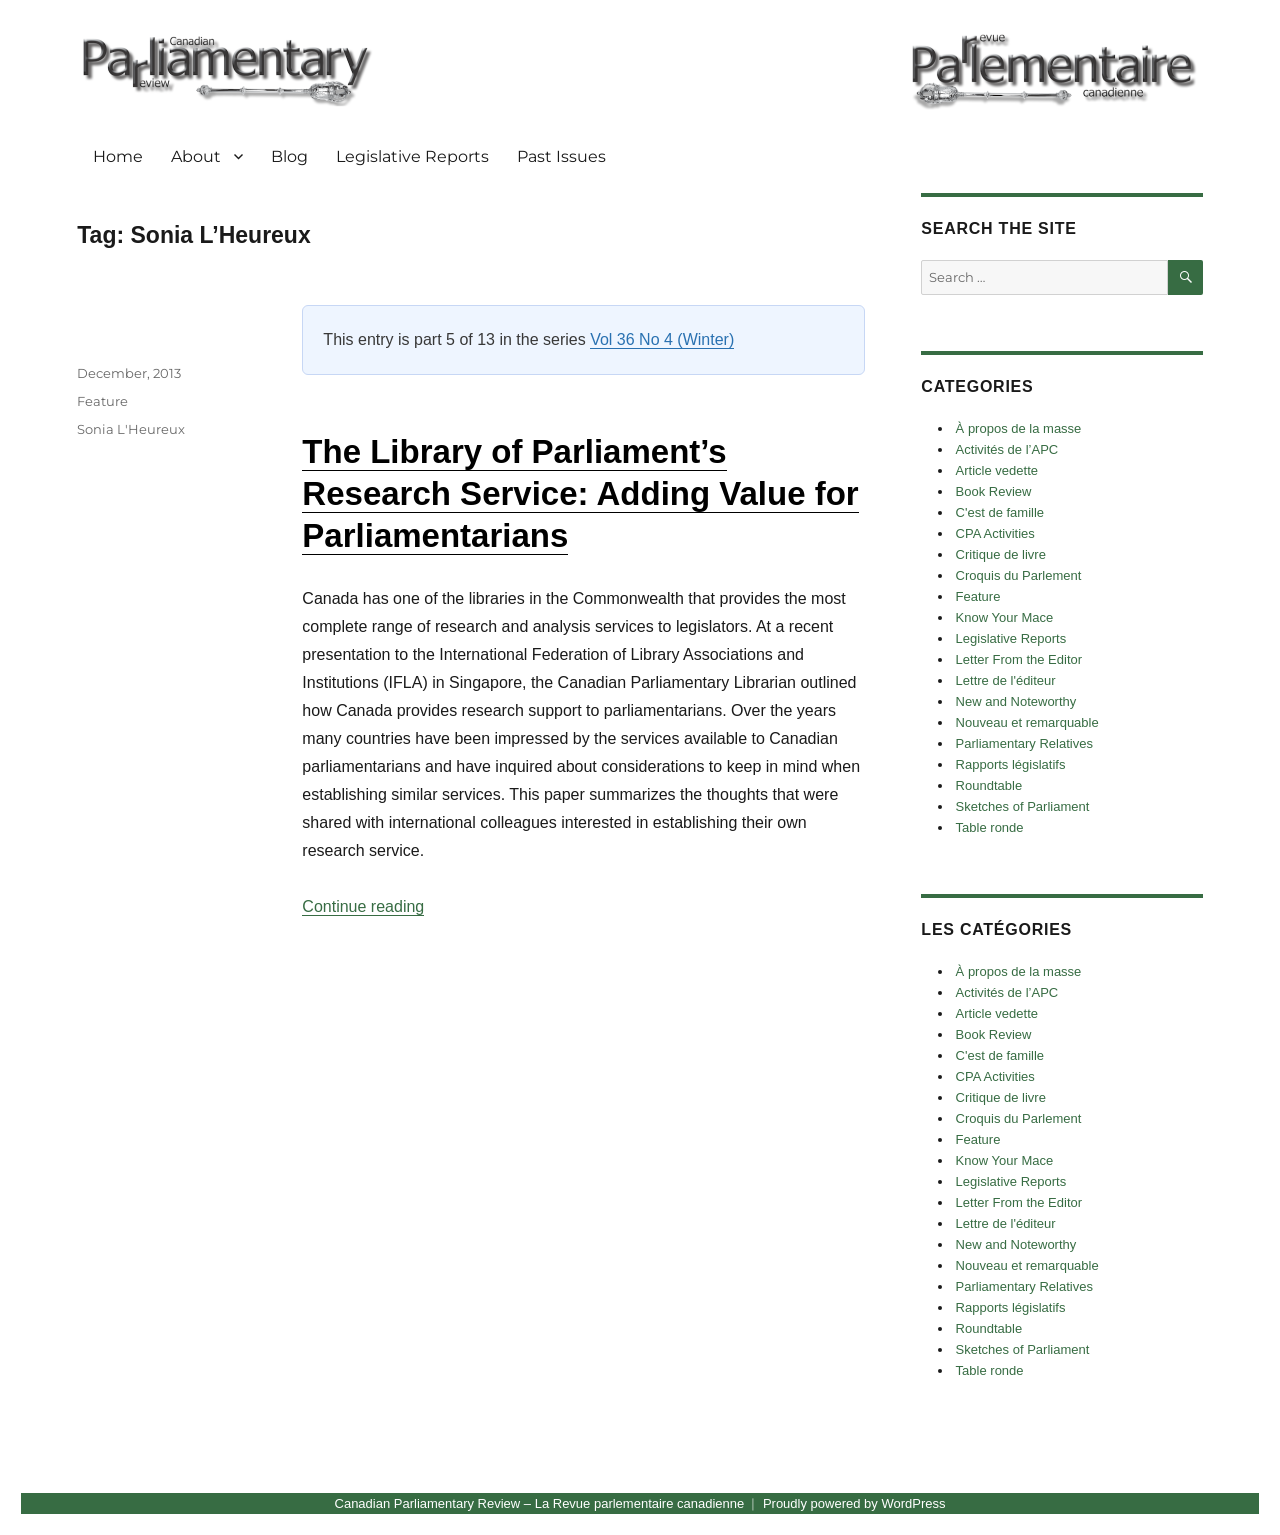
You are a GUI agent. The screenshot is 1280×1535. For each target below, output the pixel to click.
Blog (289, 156)
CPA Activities (995, 533)
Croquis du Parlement (1019, 575)
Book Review (994, 491)
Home (118, 156)
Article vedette (997, 470)
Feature (102, 401)
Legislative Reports (412, 156)
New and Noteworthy (1016, 701)
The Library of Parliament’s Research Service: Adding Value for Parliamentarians (580, 493)
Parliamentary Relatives (1024, 743)
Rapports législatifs (1011, 764)
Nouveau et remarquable (1027, 722)
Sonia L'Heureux (131, 429)
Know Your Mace (1005, 617)
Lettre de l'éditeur (1006, 680)
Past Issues (561, 156)
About (196, 156)
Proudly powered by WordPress (854, 1503)
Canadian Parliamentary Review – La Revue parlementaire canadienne (540, 1503)
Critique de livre (1001, 554)
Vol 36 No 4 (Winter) (662, 339)
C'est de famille (1000, 512)
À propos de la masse (1019, 428)
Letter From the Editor (1019, 659)
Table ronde (990, 827)
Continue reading (363, 906)
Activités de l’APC (1007, 449)
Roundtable (989, 785)
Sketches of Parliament (1023, 806)
